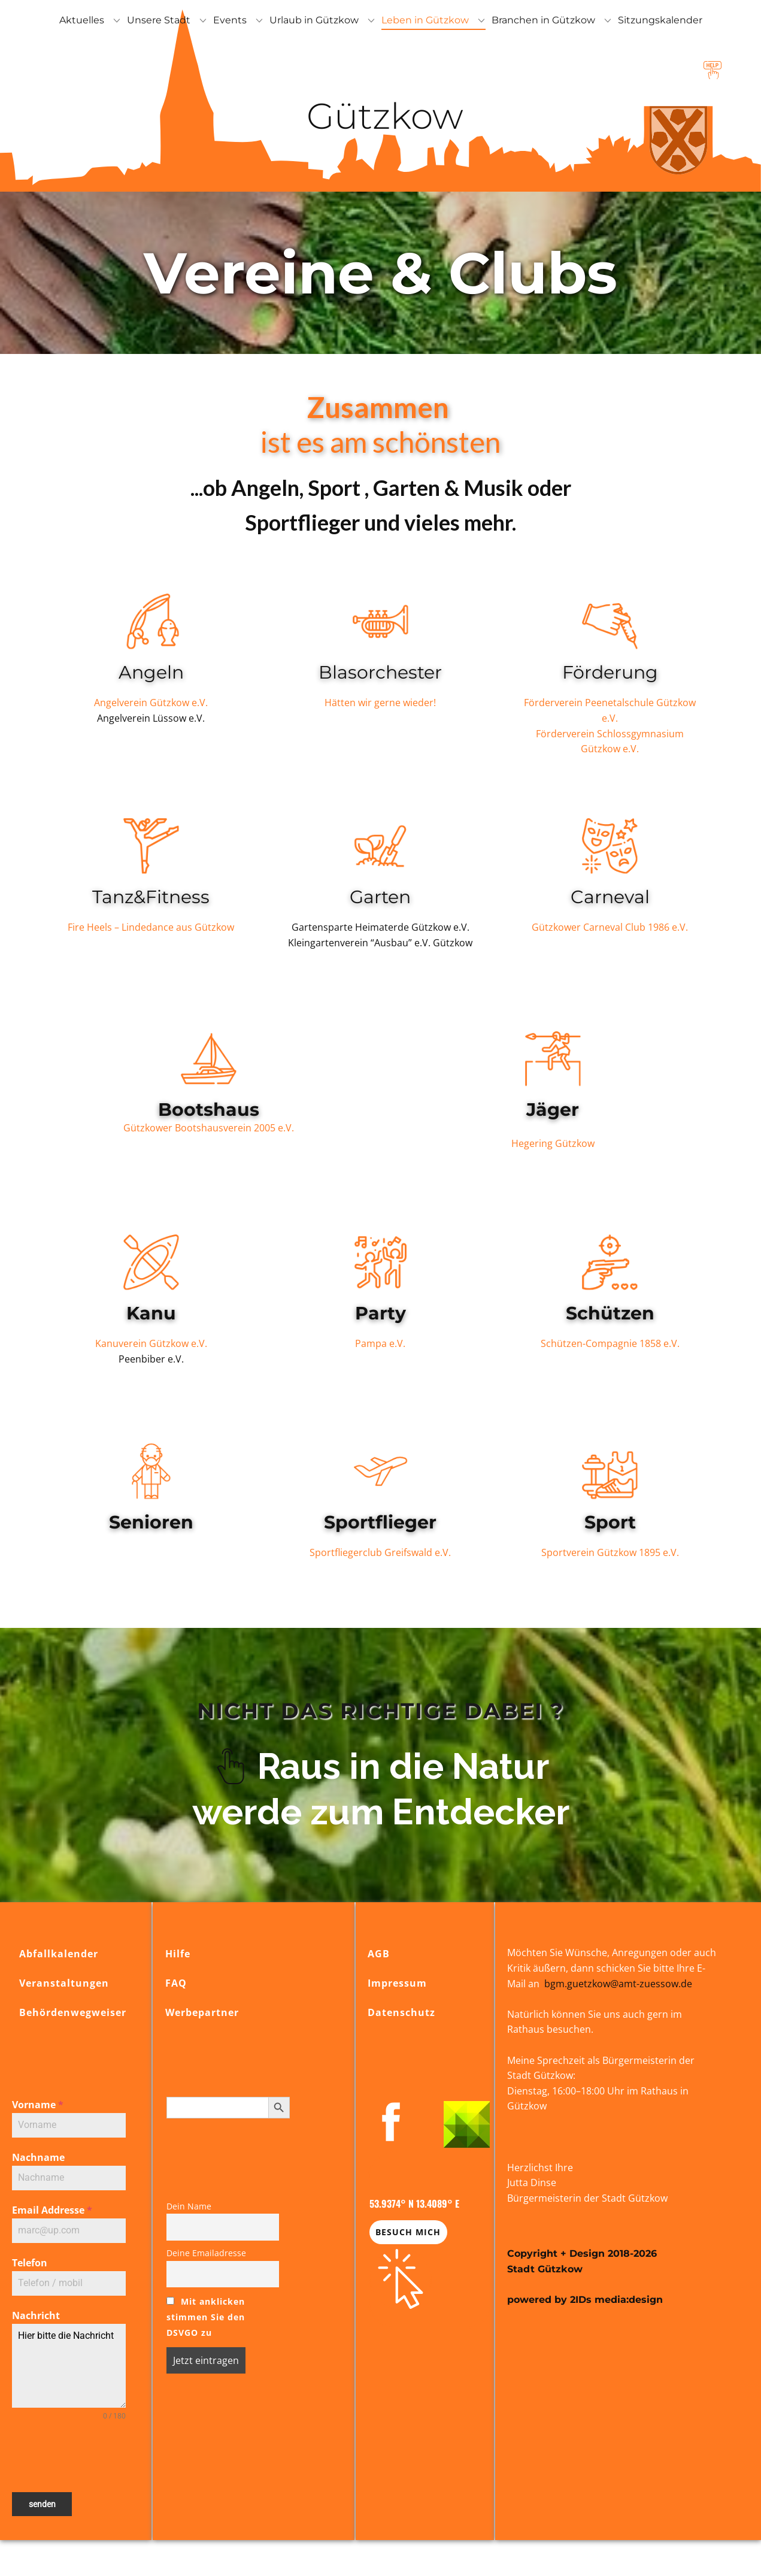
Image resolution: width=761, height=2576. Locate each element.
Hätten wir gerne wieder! (380, 702)
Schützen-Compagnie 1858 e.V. (610, 1343)
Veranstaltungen (64, 1983)
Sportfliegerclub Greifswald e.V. (380, 1552)
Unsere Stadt (158, 20)
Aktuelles (81, 20)
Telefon (29, 2262)
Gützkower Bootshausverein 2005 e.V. (208, 1127)
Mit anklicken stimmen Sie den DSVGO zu (205, 2317)
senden (42, 2504)
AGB (379, 1953)
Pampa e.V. (380, 1343)
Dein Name (188, 2206)
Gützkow (380, 116)
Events (230, 20)
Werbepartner (202, 2012)
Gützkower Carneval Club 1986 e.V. (610, 927)
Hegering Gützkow (553, 1143)
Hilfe (177, 1953)
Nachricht (36, 2315)
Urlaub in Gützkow (314, 20)
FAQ (176, 1983)
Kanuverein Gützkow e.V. (151, 1343)
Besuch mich (408, 2232)
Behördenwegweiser (72, 2012)
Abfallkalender (58, 1953)
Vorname (37, 2104)
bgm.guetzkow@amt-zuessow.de (618, 1983)
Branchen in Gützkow (543, 20)
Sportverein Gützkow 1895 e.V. (610, 1552)
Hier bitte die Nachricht (69, 2366)
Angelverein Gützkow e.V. (151, 702)
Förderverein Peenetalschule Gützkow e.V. (610, 710)
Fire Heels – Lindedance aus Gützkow (151, 927)
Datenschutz (401, 2012)
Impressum (397, 1983)
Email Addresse (52, 2210)
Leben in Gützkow (425, 20)
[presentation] (69, 2456)
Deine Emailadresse (206, 2253)
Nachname (38, 2157)
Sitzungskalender (660, 20)
